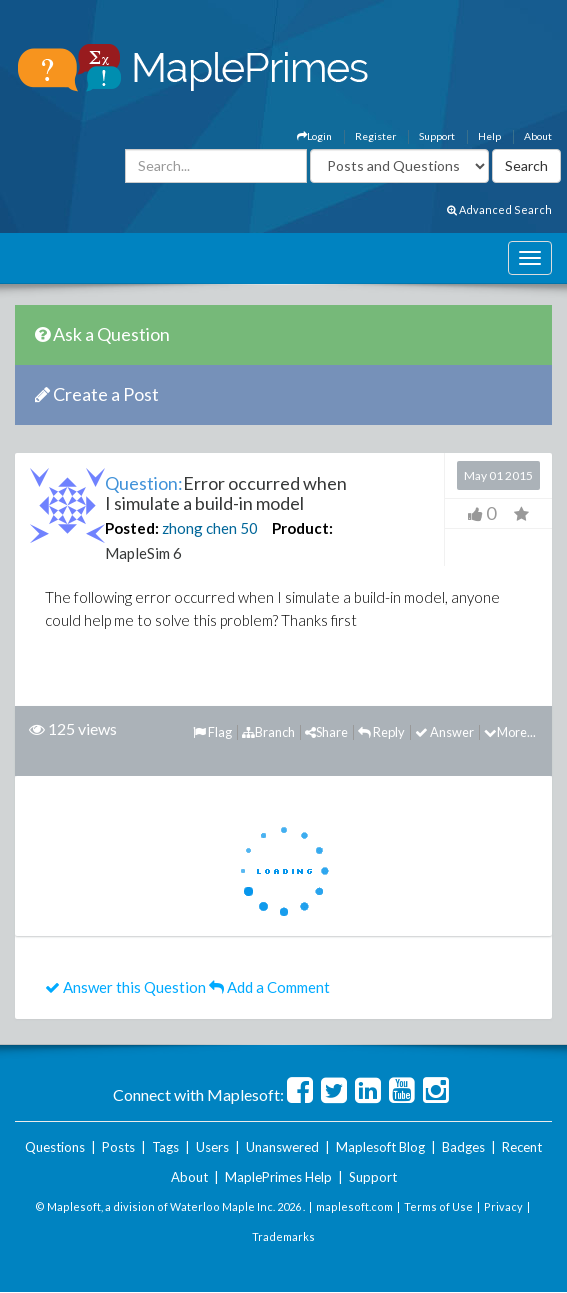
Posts (118, 1147)
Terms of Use (438, 1206)
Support (437, 136)
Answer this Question (125, 987)
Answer (444, 732)
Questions (55, 1147)
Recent (522, 1147)
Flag (212, 732)
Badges (463, 1147)
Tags (165, 1147)
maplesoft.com (354, 1206)
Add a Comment (269, 987)
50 (249, 528)
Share (326, 732)
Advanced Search (499, 209)
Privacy (503, 1206)
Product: (302, 528)
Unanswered (282, 1147)
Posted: (132, 528)
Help (489, 136)
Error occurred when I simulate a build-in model (226, 493)
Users (212, 1147)
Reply (381, 732)
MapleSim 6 (143, 553)
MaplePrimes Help (278, 1177)
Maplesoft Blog (380, 1147)
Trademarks (283, 1236)
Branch (268, 732)
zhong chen (199, 528)
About (538, 136)
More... (510, 732)
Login (314, 136)
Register (375, 136)
